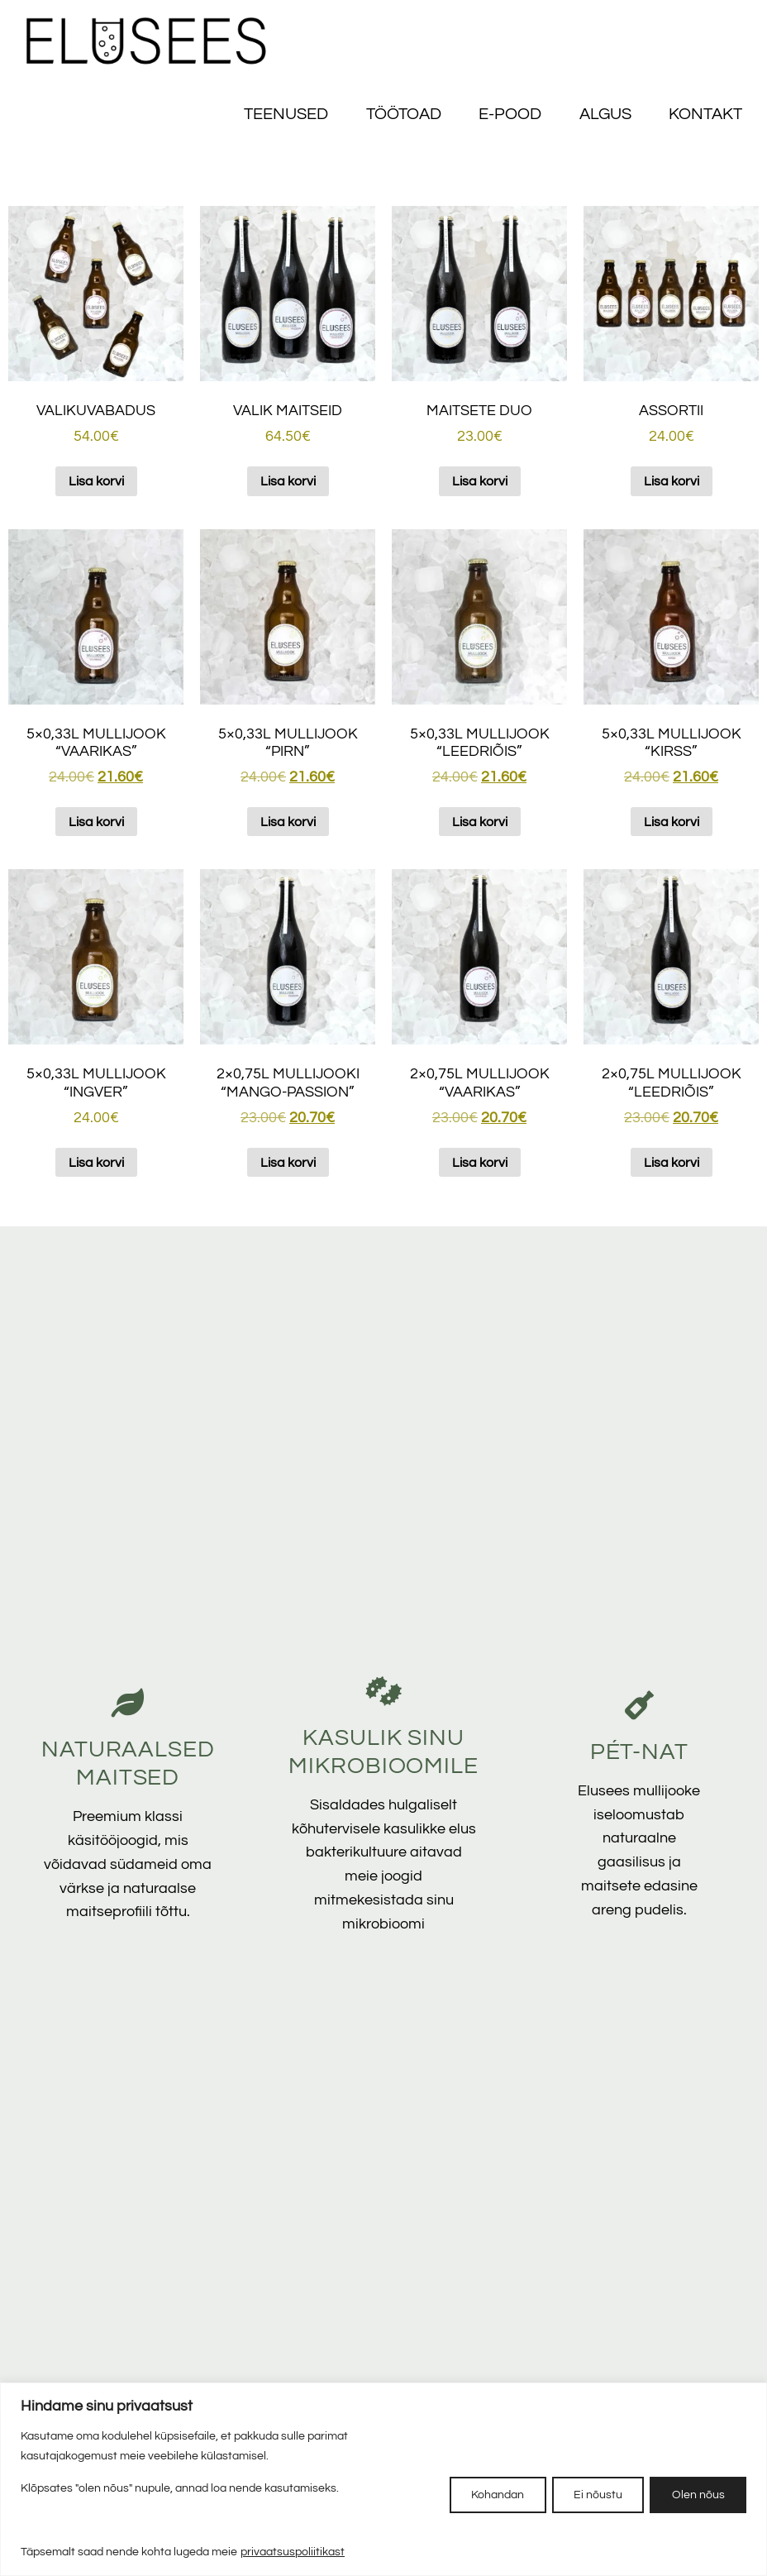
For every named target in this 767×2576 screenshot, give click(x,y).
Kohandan (485, 2494)
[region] (383, 2479)
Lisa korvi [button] (96, 481)
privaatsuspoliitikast (293, 2552)
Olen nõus (695, 2494)
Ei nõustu (590, 2494)
